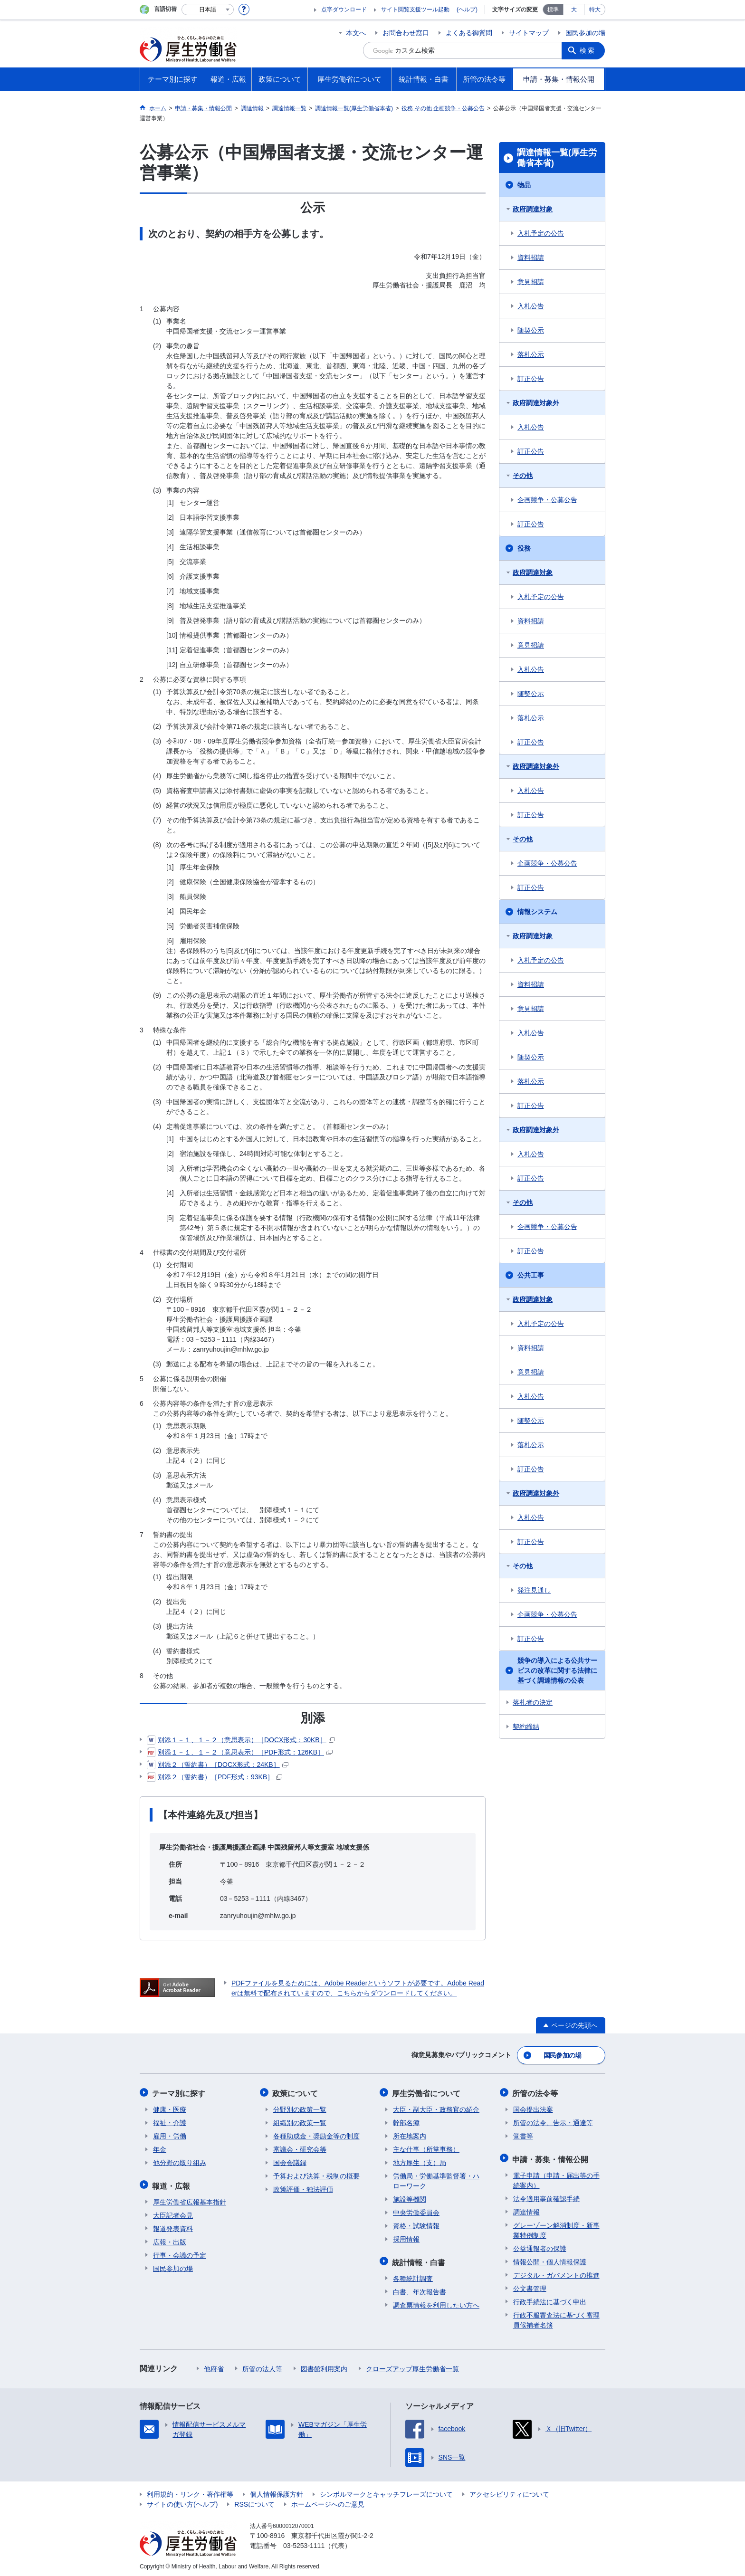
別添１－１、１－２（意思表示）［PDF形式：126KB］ (240, 1752)
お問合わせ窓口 (405, 32)
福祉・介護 (169, 2121)
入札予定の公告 (540, 233)
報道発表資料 (173, 2226)
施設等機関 (409, 2198)
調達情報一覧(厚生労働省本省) (557, 158)
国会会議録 (289, 2161)
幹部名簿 (406, 2121)
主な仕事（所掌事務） (426, 2148)
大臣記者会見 (173, 2212)
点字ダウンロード (344, 9)
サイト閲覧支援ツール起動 (415, 9)
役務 (524, 548)
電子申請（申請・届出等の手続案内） (556, 2177)
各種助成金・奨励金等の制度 (316, 2134)
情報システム (537, 912)
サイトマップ (529, 32)
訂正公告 (530, 378)
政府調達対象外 (536, 403)
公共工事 (530, 1275)
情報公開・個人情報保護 (549, 2259)
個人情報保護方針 (276, 2491)
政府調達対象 (533, 209)
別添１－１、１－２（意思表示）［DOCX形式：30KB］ (241, 1740)
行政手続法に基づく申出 (549, 2299)
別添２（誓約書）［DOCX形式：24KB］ (217, 1764)
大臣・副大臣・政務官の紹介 (436, 2108)
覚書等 (523, 2134)
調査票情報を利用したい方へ (436, 2302)
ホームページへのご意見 (327, 2501)
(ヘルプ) (467, 9)
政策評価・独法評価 (303, 2188)
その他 (523, 475)
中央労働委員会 (416, 2211)
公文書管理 (529, 2286)
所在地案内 (409, 2134)
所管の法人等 (262, 2366)
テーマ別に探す (179, 2092)
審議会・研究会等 (299, 2148)
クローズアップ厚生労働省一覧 (412, 2366)
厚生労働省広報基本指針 (189, 2199)
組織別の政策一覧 (299, 2121)
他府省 (214, 2366)
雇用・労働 (169, 2134)
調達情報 (526, 2209)
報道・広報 (172, 2183)
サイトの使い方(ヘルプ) (182, 2501)
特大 (595, 9)
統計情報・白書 (419, 2260)
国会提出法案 (533, 2108)
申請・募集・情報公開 (551, 2157)
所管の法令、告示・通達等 (553, 2121)
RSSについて (254, 2501)
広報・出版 (169, 2239)
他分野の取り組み (179, 2161)
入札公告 (530, 306)
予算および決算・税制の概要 (316, 2174)
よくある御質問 (469, 32)
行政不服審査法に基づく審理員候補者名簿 (556, 2317)
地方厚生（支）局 (419, 2161)
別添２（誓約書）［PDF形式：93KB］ (214, 1777)
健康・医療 (169, 2108)
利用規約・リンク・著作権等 (190, 2491)
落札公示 (530, 354)
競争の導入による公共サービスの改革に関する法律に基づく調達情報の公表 (557, 1670)
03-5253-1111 (304, 2543)
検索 (588, 50)
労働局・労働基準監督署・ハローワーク (436, 2179)
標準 (553, 9)
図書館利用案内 (324, 2366)
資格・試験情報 (416, 2224)
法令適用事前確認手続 (546, 2196)
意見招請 (530, 282)
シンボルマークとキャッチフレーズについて (386, 2491)
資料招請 (530, 257)
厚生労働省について (427, 2092)
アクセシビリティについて (509, 2491)
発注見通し (534, 1590)
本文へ (356, 32)
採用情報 (406, 2238)
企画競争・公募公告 (547, 500)
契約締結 (526, 1726)
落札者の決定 (533, 1702)
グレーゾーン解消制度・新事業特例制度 (556, 2227)
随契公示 (530, 330)
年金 (159, 2148)
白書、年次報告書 (419, 2289)
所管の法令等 (536, 2092)
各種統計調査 (413, 2276)
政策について (296, 2092)
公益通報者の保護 (539, 2246)
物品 (524, 185)
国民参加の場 (585, 32)
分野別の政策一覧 (299, 2108)
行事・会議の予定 (179, 2252)
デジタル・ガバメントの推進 (556, 2272)
